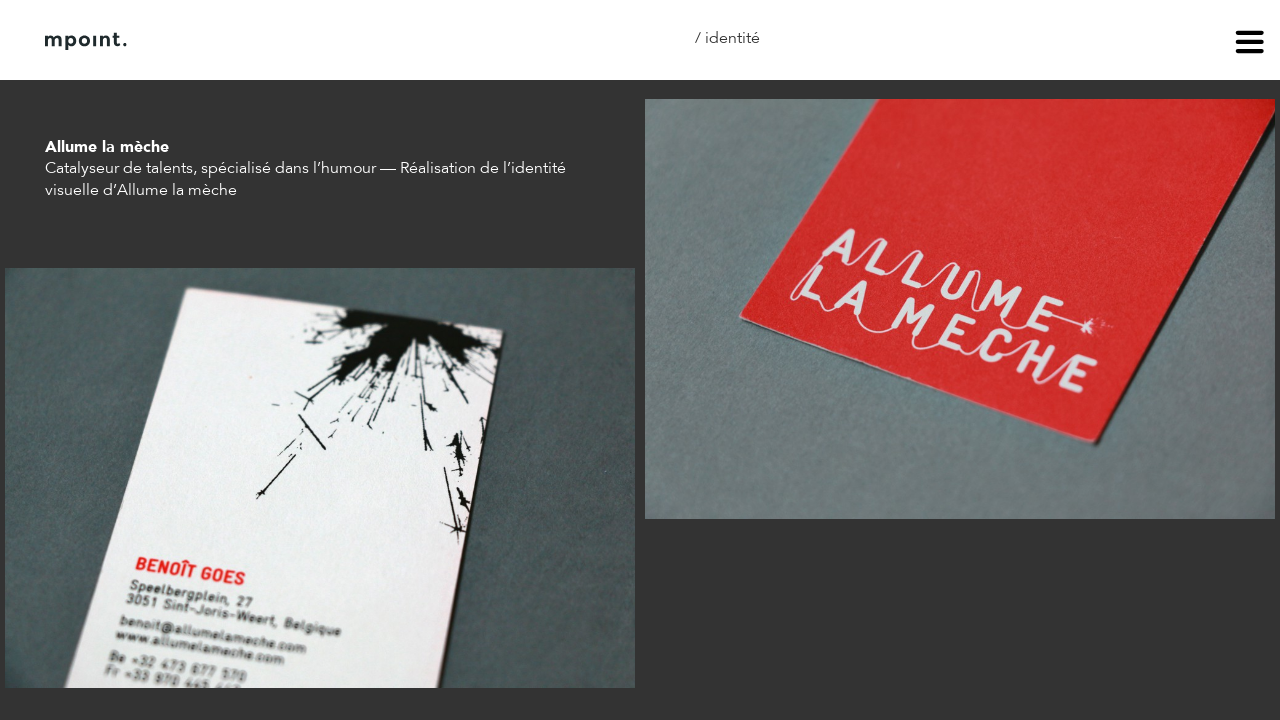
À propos (248, 41)
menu (1250, 45)
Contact (349, 41)
